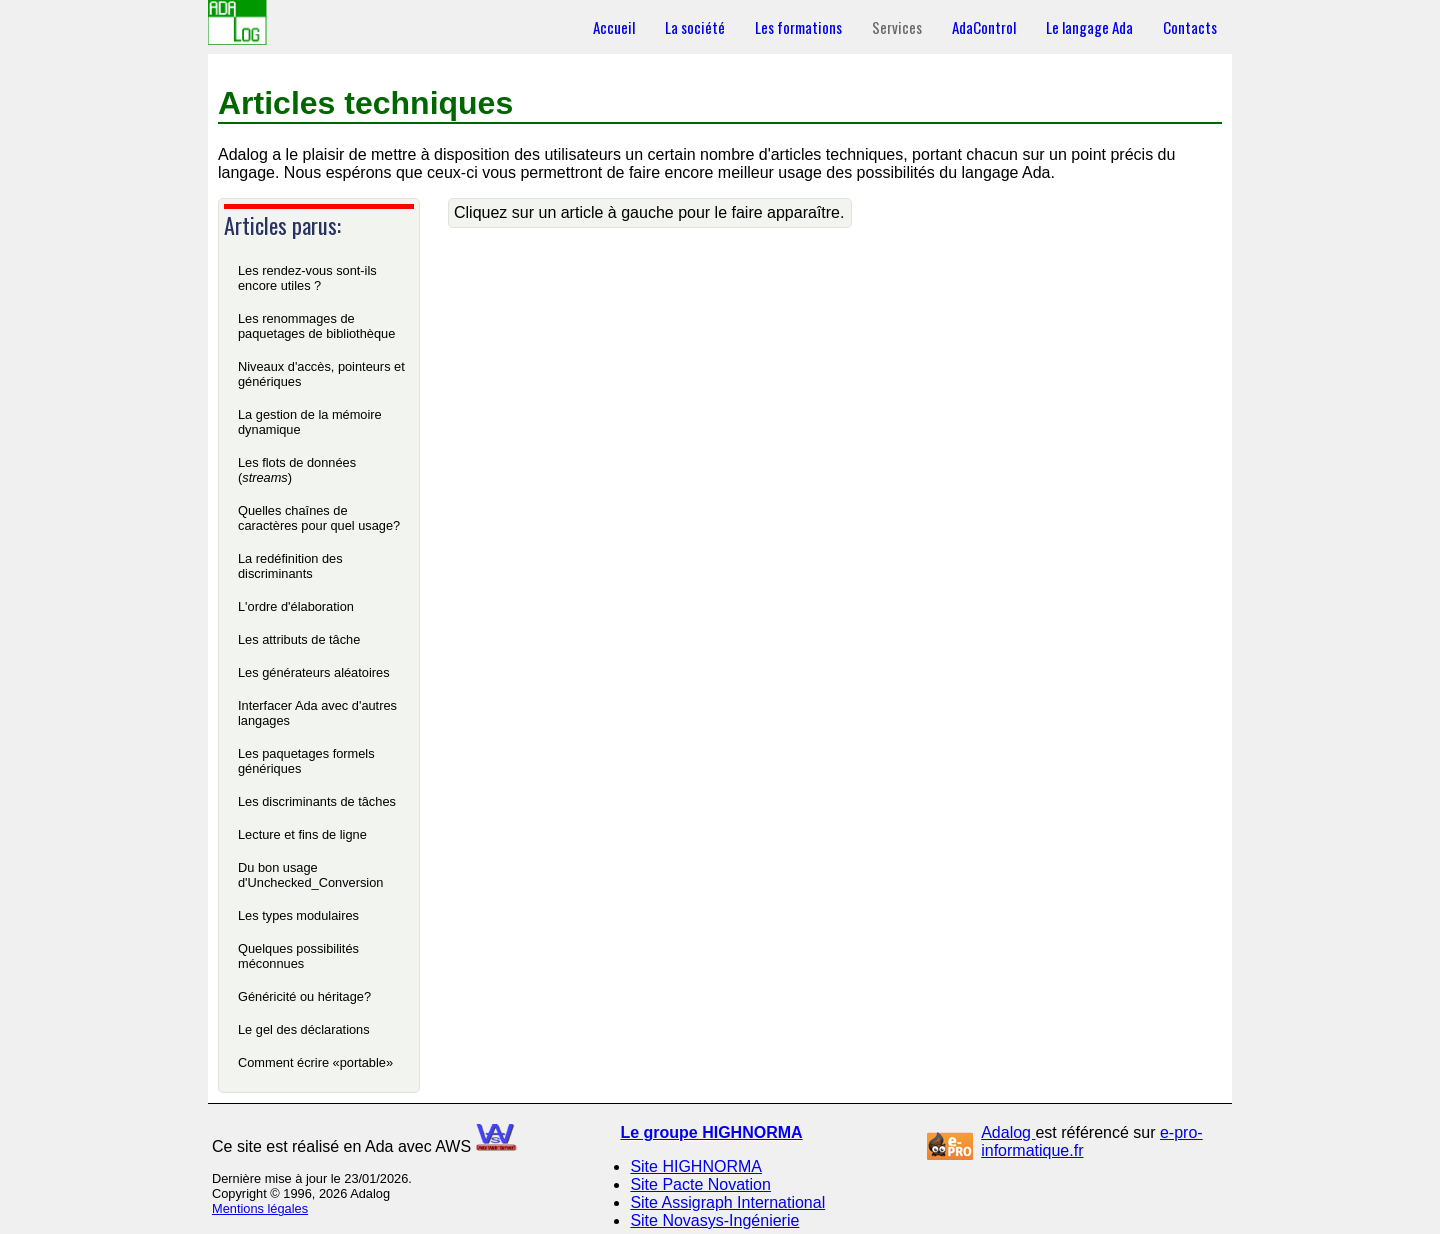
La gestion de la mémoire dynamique (310, 422)
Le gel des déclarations (304, 1029)
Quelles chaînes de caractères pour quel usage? (319, 518)
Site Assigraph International (727, 1202)
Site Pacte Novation (700, 1184)
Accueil (614, 27)
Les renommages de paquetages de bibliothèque (316, 326)
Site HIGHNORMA (696, 1166)
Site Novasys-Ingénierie (714, 1220)
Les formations (798, 27)
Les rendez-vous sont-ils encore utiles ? (307, 278)
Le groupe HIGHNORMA (711, 1132)
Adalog (1008, 1132)
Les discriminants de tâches (317, 801)
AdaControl (984, 27)
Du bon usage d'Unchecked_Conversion (310, 875)
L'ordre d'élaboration (296, 606)
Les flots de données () (297, 470)
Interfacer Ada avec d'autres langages (317, 713)
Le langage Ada (1089, 27)
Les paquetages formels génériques (306, 761)
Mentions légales (260, 1208)
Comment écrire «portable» (315, 1062)
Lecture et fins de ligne (302, 834)
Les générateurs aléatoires (314, 672)
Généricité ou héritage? (304, 996)
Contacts (1190, 27)
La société (695, 27)
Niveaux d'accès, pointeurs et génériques (321, 374)
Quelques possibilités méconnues (298, 956)
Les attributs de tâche (299, 639)
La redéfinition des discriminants (290, 566)
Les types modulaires (298, 915)
